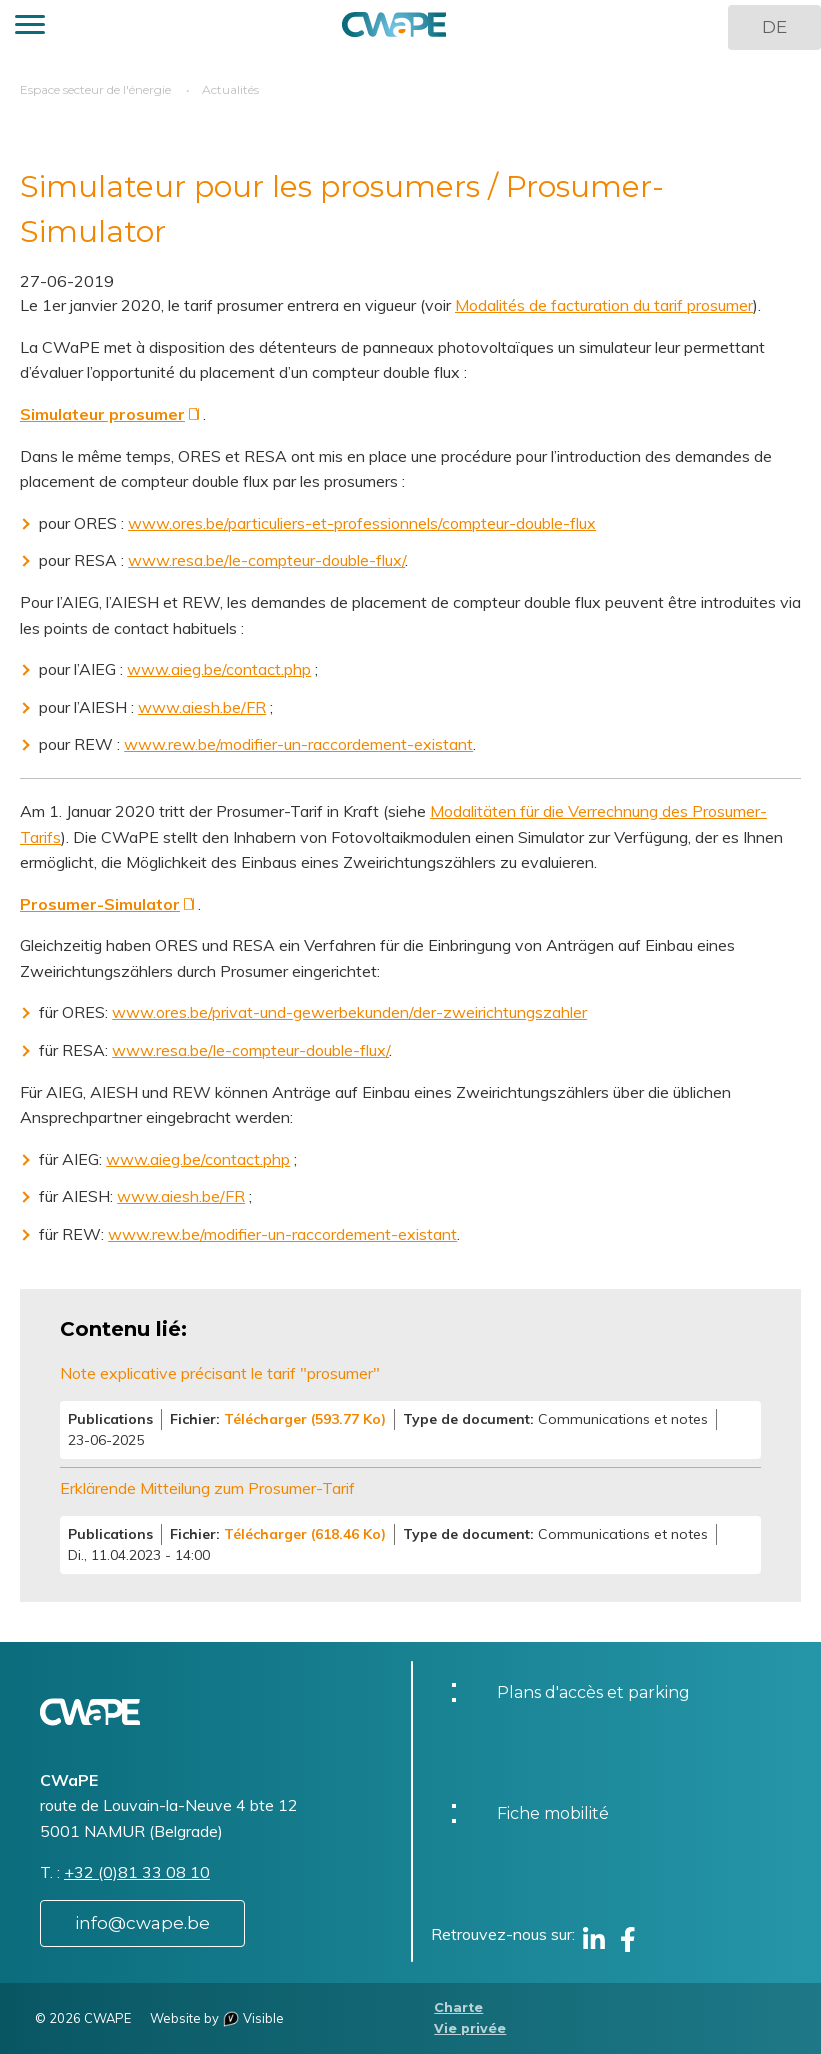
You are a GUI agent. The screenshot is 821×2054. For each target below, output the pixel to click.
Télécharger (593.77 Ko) (305, 1419)
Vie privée (470, 2028)
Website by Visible (217, 2018)
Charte (458, 2007)
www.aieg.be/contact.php (219, 669)
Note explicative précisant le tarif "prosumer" (220, 1373)
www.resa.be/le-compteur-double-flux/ (266, 560)
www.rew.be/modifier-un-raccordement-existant (298, 744)
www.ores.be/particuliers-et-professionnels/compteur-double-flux (362, 523)
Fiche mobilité (553, 1813)
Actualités (230, 89)
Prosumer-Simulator (100, 904)
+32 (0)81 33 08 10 (137, 1872)
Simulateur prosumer (102, 414)
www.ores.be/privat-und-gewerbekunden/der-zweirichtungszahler (349, 1012)
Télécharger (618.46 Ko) (305, 1534)
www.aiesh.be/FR (202, 707)
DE (774, 27)
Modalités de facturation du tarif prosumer (604, 305)
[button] (30, 27)
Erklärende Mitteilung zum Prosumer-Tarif (207, 1488)
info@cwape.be (142, 1923)
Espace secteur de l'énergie (95, 89)
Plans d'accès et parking (593, 1692)
